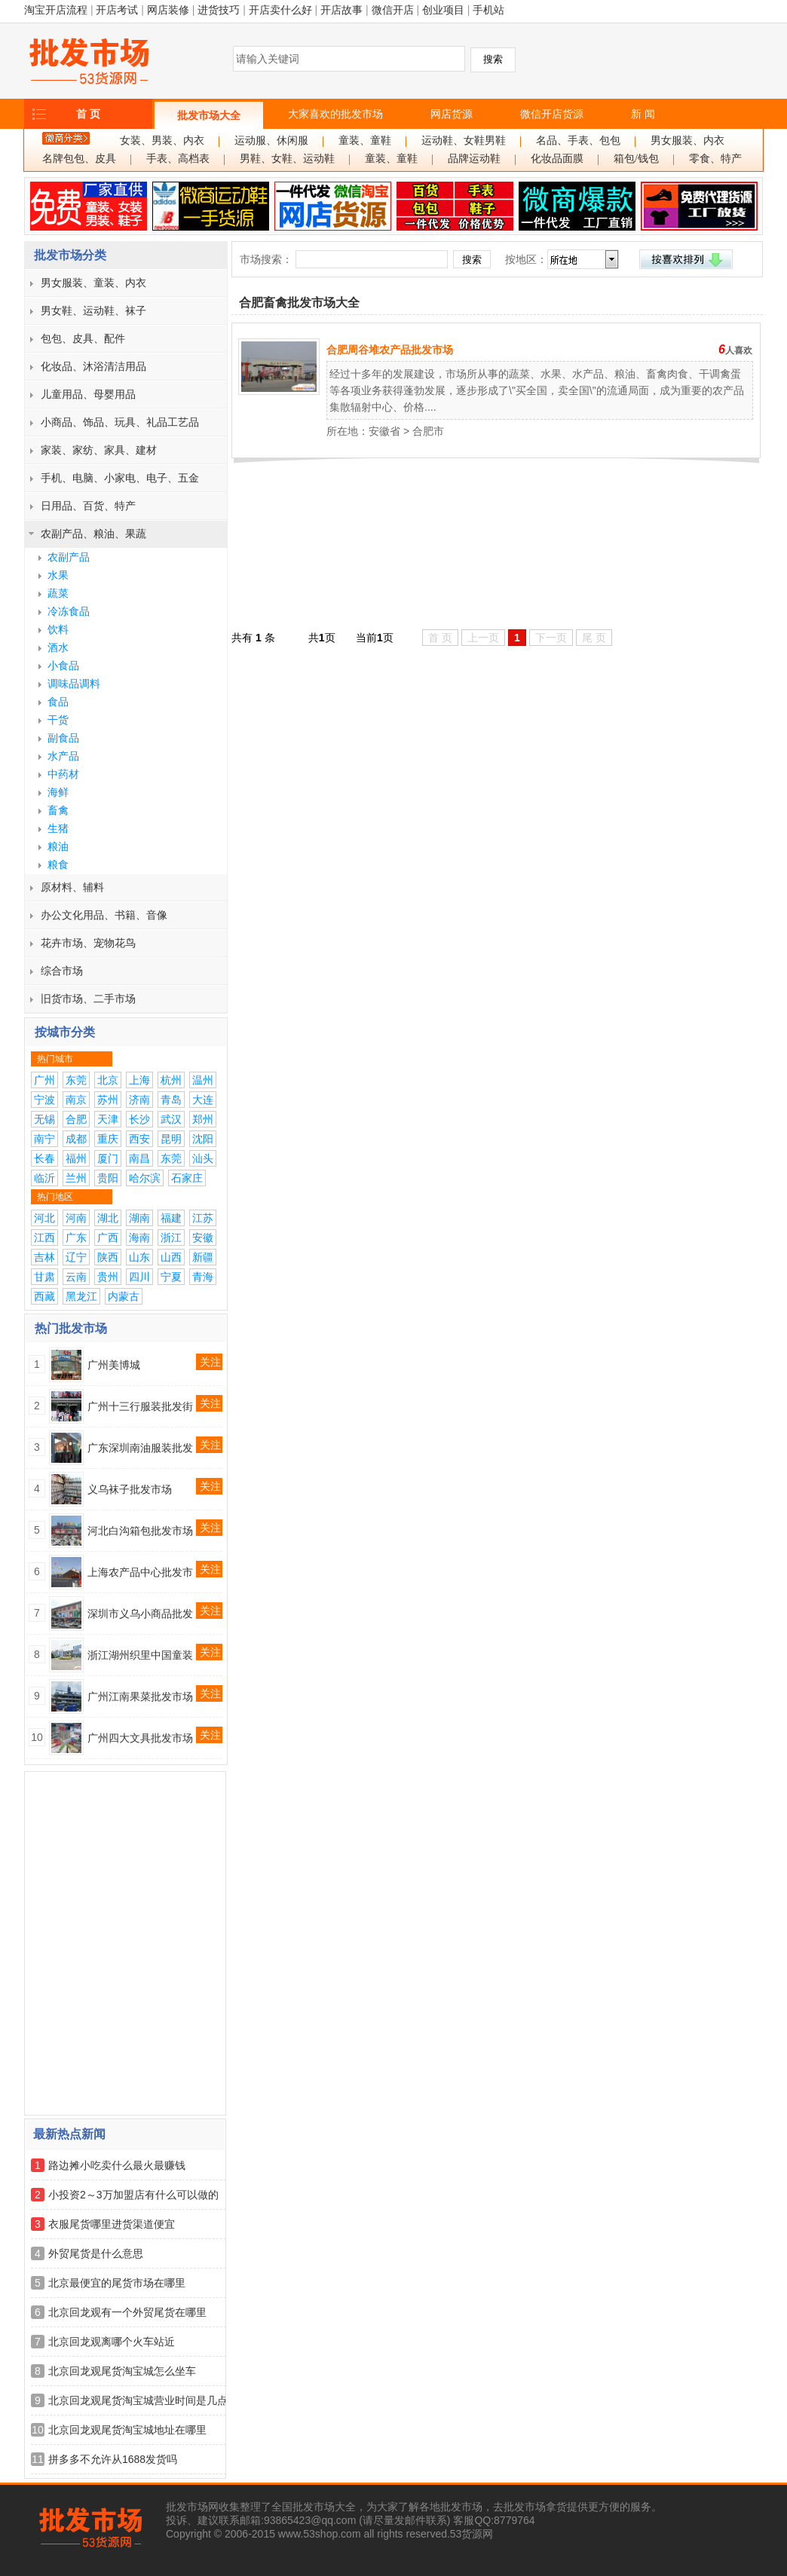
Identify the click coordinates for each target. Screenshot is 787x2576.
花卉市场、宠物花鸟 (88, 943)
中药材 (63, 774)
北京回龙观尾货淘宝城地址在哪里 (127, 2430)
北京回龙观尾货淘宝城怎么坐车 (122, 2371)
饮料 (58, 629)
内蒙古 (123, 1296)
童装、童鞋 (364, 140)
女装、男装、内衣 (162, 140)
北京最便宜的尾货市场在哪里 (116, 2283)
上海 (139, 1080)
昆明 (171, 1139)
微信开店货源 (551, 114)
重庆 (107, 1139)
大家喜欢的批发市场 (335, 114)
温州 (202, 1080)
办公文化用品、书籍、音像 (104, 915)
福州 (76, 1158)
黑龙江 (81, 1296)
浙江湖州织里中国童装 (140, 1655)
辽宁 (76, 1257)
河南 (76, 1218)
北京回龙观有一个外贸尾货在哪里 (127, 2312)
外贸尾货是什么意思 (95, 2253)
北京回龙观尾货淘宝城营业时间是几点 (138, 2400)
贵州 (107, 1277)
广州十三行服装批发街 (140, 1406)
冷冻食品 (68, 611)
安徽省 (384, 431)
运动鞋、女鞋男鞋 (463, 140)
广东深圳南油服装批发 (140, 1448)
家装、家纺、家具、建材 (99, 450)
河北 (44, 1218)
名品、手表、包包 (578, 140)
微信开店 (393, 10)
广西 (107, 1237)
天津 (107, 1119)
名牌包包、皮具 (79, 158)
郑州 (202, 1119)
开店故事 (341, 10)
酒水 (58, 647)
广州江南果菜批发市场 (140, 1696)
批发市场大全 (208, 115)
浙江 (171, 1237)
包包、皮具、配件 (83, 338)
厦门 (107, 1158)
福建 (171, 1218)
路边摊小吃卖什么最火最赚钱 (116, 2165)
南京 (76, 1100)
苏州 (107, 1100)
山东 (139, 1257)
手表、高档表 (178, 158)
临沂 (44, 1178)
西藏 (44, 1296)
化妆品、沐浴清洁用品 (93, 366)
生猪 (58, 828)
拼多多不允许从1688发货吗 (112, 2459)
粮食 (58, 864)
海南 (139, 1237)
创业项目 (443, 10)
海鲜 (58, 792)
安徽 (202, 1237)
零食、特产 (715, 158)
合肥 (76, 1119)
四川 (139, 1277)
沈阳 (202, 1139)
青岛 (171, 1100)
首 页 (88, 114)
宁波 (44, 1100)
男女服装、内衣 (687, 140)
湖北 (107, 1218)
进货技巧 (219, 10)
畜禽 (58, 810)
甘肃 (44, 1277)
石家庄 (187, 1178)
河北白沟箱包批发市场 (140, 1531)
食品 (58, 702)
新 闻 (643, 114)
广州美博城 (113, 1365)
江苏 (202, 1218)
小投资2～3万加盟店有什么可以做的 (133, 2195)
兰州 (76, 1178)
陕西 (107, 1257)
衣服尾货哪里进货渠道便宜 (111, 2224)
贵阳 (107, 1178)
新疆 (202, 1257)
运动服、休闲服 (271, 140)
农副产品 (68, 557)
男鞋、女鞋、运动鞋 (287, 158)
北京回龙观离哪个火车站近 (111, 2342)
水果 (58, 575)
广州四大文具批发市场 (140, 1738)
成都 (76, 1139)
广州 (44, 1080)
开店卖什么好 (280, 10)
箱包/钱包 (636, 158)
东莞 (76, 1080)
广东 (76, 1237)
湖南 (139, 1218)
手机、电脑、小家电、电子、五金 (120, 478)
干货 (58, 720)
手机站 (488, 10)
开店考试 (117, 10)
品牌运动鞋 (474, 158)
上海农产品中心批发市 (140, 1572)
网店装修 (168, 10)
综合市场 (62, 971)
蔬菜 (58, 593)
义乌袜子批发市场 (129, 1489)
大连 (202, 1100)
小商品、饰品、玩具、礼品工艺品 (120, 422)
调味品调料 (73, 684)
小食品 (63, 665)
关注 (210, 1362)
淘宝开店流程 (55, 10)
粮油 (58, 846)
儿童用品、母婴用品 (88, 394)
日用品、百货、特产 (88, 506)
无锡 (44, 1119)
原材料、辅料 (72, 887)
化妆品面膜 (557, 158)
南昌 (139, 1158)
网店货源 (451, 114)
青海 (202, 1277)
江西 (44, 1237)
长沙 (139, 1119)
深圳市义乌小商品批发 (140, 1614)
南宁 (44, 1139)
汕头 (202, 1158)
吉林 (44, 1257)
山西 (171, 1257)
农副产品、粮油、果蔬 (93, 534)
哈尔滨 (145, 1178)
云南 (76, 1277)
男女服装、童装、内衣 (93, 283)
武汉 (171, 1119)
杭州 (171, 1080)
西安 (139, 1139)
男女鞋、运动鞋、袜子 (93, 310)
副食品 (63, 738)
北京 (107, 1080)
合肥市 (428, 431)
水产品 (63, 756)
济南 (139, 1100)
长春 (44, 1158)
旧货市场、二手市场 (88, 999)
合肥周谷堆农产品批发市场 (389, 350)
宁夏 (171, 1277)
